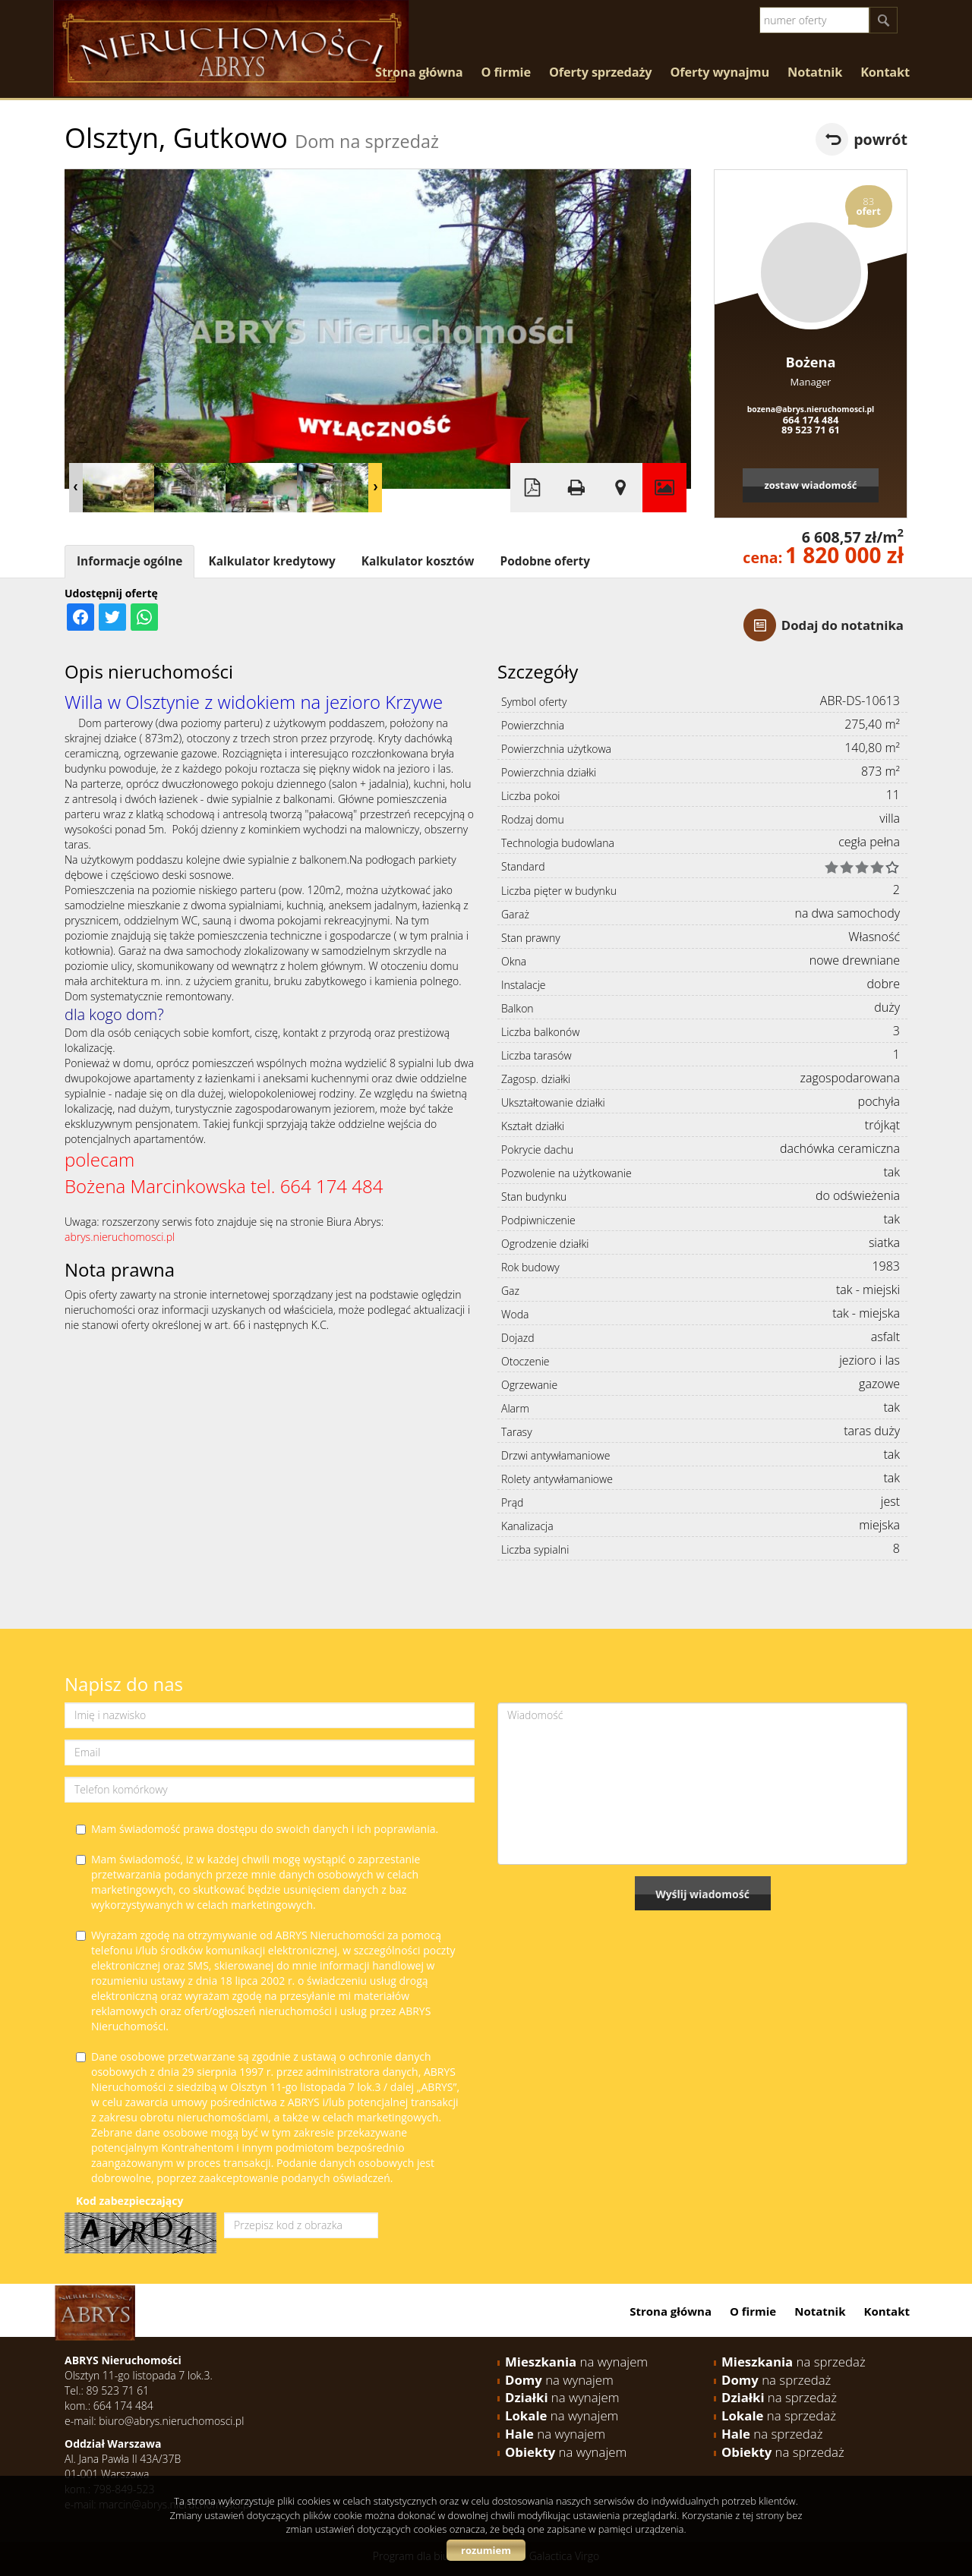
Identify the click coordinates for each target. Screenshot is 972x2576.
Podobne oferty (544, 561)
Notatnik (814, 72)
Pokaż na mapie (620, 487)
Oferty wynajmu (720, 72)
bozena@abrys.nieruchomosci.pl (811, 409)
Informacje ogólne (129, 561)
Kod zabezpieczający (129, 2200)
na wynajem (576, 2361)
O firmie (505, 72)
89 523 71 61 (810, 429)
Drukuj (576, 487)
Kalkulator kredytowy (271, 561)
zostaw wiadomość (810, 485)
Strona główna (418, 72)
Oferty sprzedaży (600, 72)
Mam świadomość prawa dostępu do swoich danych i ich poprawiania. (257, 1829)
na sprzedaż (793, 2361)
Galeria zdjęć (664, 487)
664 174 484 (811, 420)
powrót (880, 139)
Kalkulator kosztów (418, 561)
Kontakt (885, 72)
